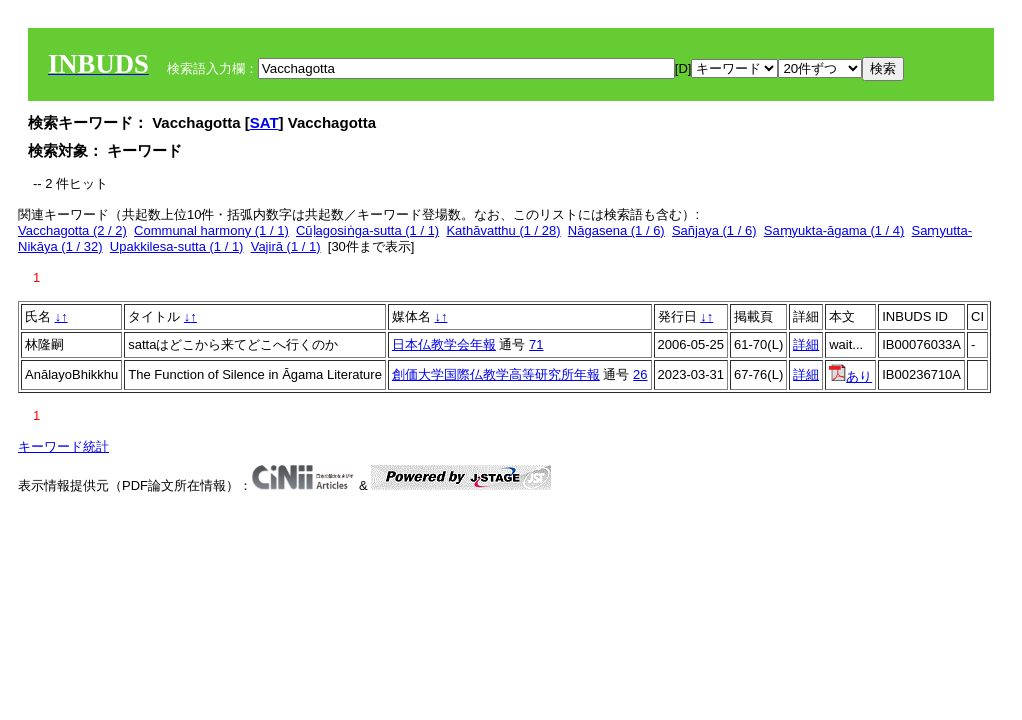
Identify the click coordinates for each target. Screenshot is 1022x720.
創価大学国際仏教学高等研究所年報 (496, 374)
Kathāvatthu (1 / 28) (503, 230)
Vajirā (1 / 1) (286, 246)
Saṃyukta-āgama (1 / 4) (834, 230)
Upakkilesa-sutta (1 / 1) (177, 246)
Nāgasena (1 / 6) (616, 230)
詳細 (806, 344)
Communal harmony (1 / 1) (211, 230)
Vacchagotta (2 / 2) (72, 230)
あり (850, 376)
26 (640, 374)
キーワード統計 (63, 446)
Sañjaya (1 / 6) (714, 230)
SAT (264, 122)
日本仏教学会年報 (444, 344)
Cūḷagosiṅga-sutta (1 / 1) (367, 230)
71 (536, 344)
